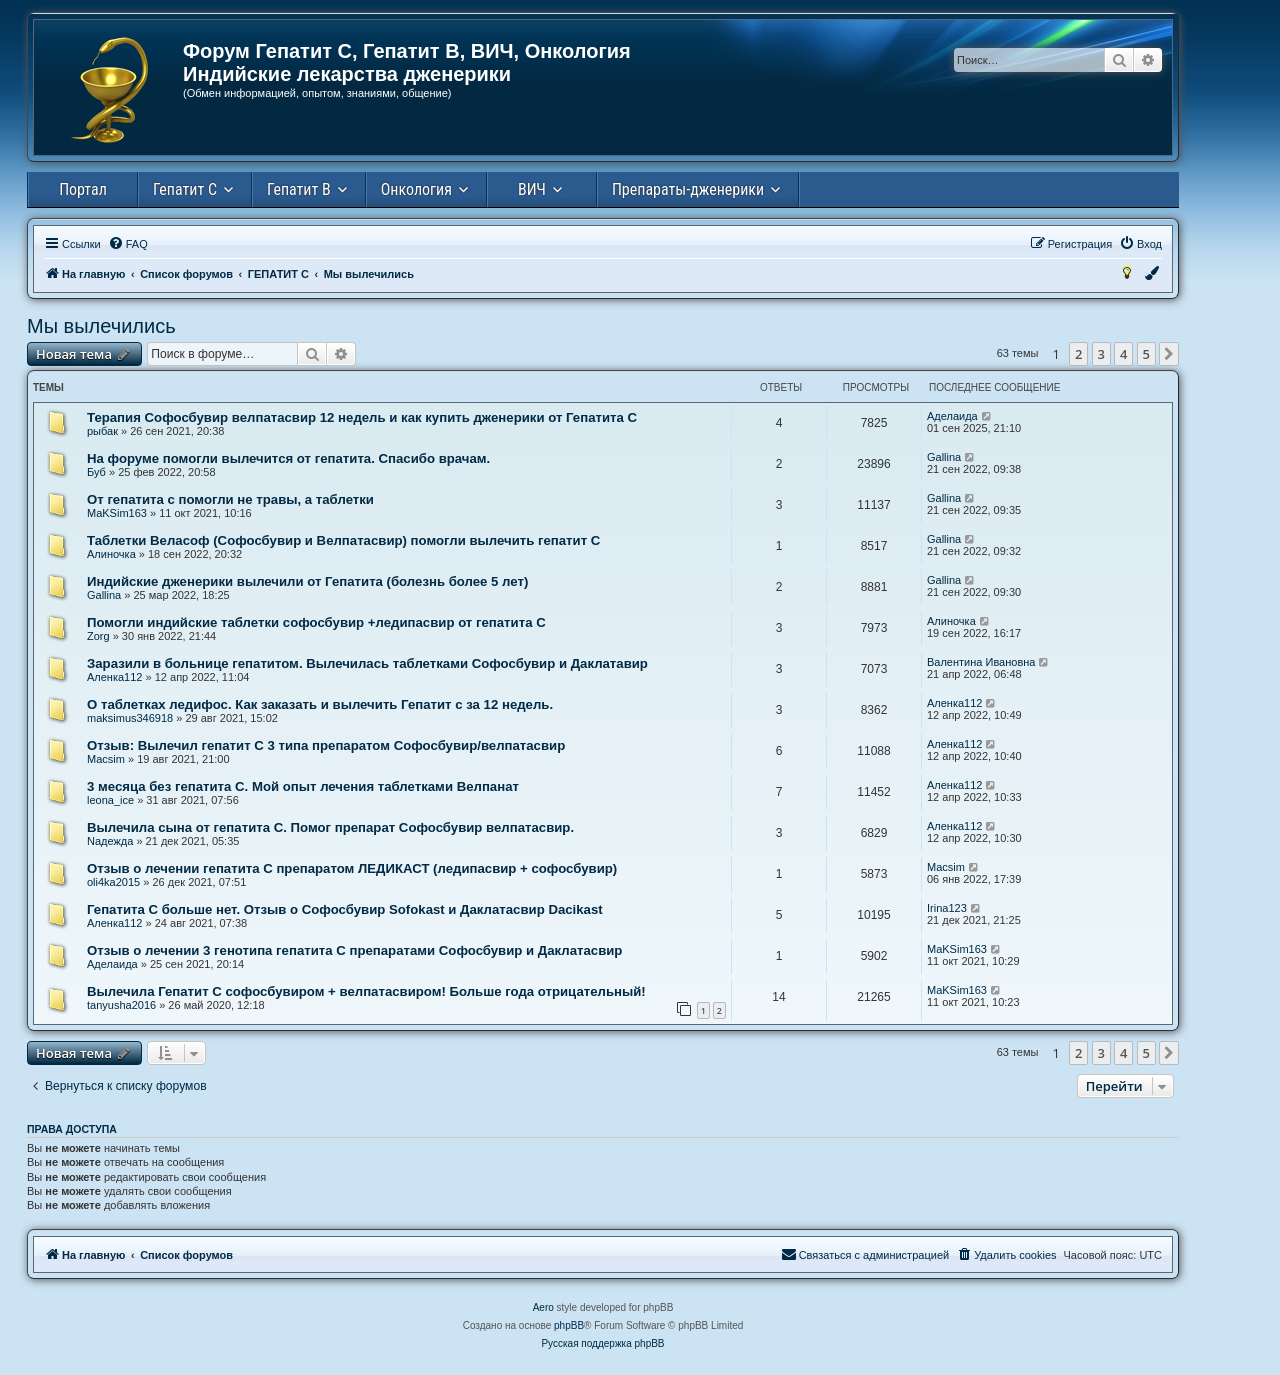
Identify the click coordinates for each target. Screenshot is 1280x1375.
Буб (96, 472)
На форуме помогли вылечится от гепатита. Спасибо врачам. (288, 458)
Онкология (416, 189)
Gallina (944, 457)
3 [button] (1101, 354)
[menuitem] (128, 244)
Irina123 (947, 908)
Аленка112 (114, 677)
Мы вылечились (101, 326)
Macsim (106, 759)
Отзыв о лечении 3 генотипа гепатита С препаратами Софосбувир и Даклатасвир (354, 950)
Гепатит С (185, 189)
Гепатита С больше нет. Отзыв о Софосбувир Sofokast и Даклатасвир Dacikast (345, 909)
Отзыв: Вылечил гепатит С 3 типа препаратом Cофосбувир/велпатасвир (326, 745)
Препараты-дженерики (688, 189)
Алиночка (111, 554)
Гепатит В (299, 189)
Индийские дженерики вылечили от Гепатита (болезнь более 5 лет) (307, 581)
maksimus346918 (130, 718)
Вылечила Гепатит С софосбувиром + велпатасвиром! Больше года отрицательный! (366, 991)
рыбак (102, 431)
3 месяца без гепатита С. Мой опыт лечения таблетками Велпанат (303, 786)
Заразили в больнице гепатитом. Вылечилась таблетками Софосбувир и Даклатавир (367, 663)
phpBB (569, 1325)
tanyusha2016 (121, 1005)
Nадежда (110, 841)
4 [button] (1123, 354)
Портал (83, 189)
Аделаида (952, 416)
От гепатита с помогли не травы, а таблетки (230, 499)
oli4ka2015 (113, 882)
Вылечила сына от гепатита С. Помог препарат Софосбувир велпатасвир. (330, 827)
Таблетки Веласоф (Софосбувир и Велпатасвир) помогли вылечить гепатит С (343, 540)
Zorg (98, 636)
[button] (1169, 354)
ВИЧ (532, 189)
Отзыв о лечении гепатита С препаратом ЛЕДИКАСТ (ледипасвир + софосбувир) (352, 868)
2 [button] (1078, 354)
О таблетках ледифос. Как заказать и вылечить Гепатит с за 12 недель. (320, 704)
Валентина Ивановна (981, 662)
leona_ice (110, 800)
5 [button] (1146, 354)
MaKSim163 (117, 513)
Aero (543, 1307)
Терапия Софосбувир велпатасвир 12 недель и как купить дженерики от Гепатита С (362, 417)
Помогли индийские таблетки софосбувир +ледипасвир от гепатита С (316, 622)
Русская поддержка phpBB (602, 1343)
